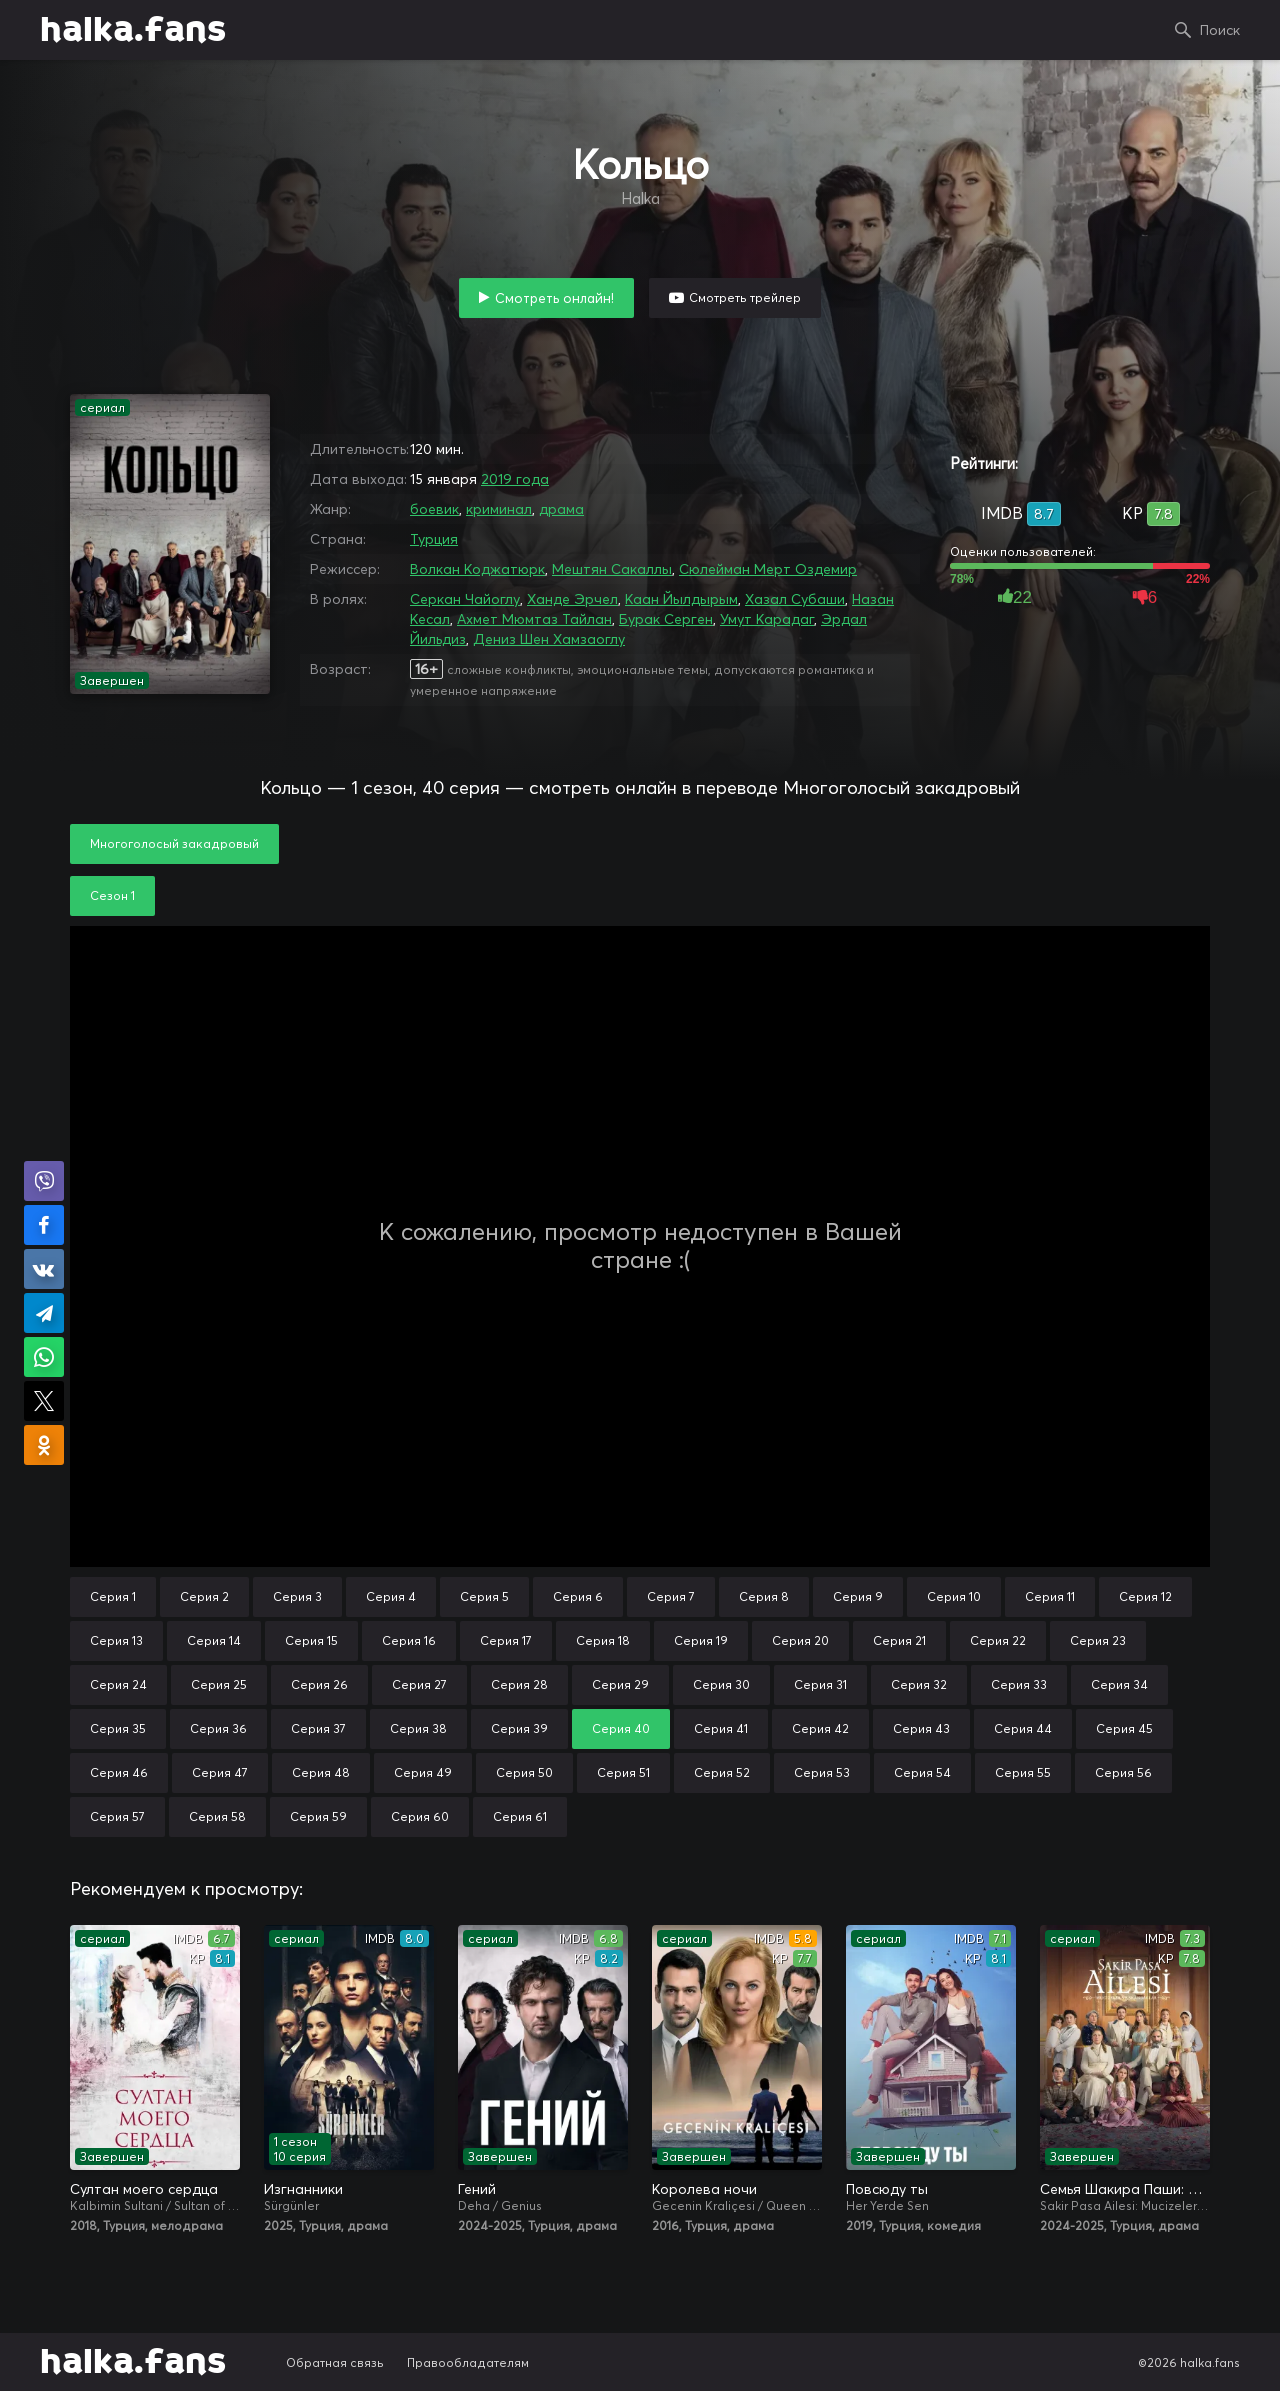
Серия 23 (1098, 1640)
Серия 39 (519, 1728)
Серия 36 (218, 1728)
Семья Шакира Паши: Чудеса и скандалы (1125, 2189)
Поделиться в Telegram (44, 1313)
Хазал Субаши (795, 599)
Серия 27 (419, 1684)
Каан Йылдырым (681, 599)
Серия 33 (1019, 1684)
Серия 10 (954, 1596)
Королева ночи (704, 2189)
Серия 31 (820, 1684)
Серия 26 (319, 1684)
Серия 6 (578, 1596)
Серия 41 (721, 1728)
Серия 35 (118, 1728)
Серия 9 (858, 1596)
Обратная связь (335, 2362)
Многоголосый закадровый (174, 843)
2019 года (515, 479)
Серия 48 (321, 1772)
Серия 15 (311, 1640)
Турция (434, 539)
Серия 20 (800, 1640)
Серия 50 (524, 1772)
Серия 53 (822, 1772)
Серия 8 (764, 1596)
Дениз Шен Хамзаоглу (549, 639)
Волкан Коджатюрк (477, 569)
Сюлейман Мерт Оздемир (768, 569)
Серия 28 (519, 1684)
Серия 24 (118, 1684)
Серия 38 (418, 1728)
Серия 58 (217, 1816)
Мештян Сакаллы (612, 569)
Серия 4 (391, 1596)
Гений (477, 2189)
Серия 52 (722, 1772)
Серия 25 (219, 1684)
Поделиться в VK (44, 1269)
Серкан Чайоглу (465, 599)
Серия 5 (484, 1596)
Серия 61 (520, 1816)
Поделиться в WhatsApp (44, 1357)
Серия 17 (506, 1640)
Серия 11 (1050, 1596)
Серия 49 (423, 1772)
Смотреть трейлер (745, 297)
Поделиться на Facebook (44, 1225)
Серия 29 (620, 1684)
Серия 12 (1145, 1596)
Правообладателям (468, 2362)
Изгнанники (303, 2189)
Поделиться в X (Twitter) (44, 1401)
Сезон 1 (112, 895)
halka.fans (133, 30)
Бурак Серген (666, 619)
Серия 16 (409, 1640)
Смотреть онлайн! (554, 298)
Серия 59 (318, 1816)
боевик (434, 509)
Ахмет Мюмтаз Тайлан (534, 619)
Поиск (1220, 30)
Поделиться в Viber (44, 1181)
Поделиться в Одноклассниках (44, 1445)
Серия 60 (420, 1816)
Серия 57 (117, 1816)
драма (561, 509)
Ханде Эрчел (572, 599)
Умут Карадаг (767, 619)
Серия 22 (998, 1640)
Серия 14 (214, 1640)
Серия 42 (820, 1728)
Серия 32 (919, 1684)
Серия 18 (603, 1640)
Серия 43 (921, 1728)
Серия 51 (623, 1772)
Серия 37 (318, 1728)
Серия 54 (922, 1772)
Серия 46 (119, 1772)
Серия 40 (621, 1728)
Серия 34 (1119, 1684)
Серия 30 (721, 1684)
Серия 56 (1123, 1772)
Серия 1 (113, 1596)
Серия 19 (701, 1640)
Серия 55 (1023, 1772)
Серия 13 (116, 1640)
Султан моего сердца (144, 2189)
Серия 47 (220, 1772)
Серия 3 (297, 1596)
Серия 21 (899, 1640)
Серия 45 (1124, 1728)
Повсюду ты (887, 2189)
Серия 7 (671, 1596)
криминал (499, 509)
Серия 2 (204, 1596)
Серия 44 (1023, 1728)
